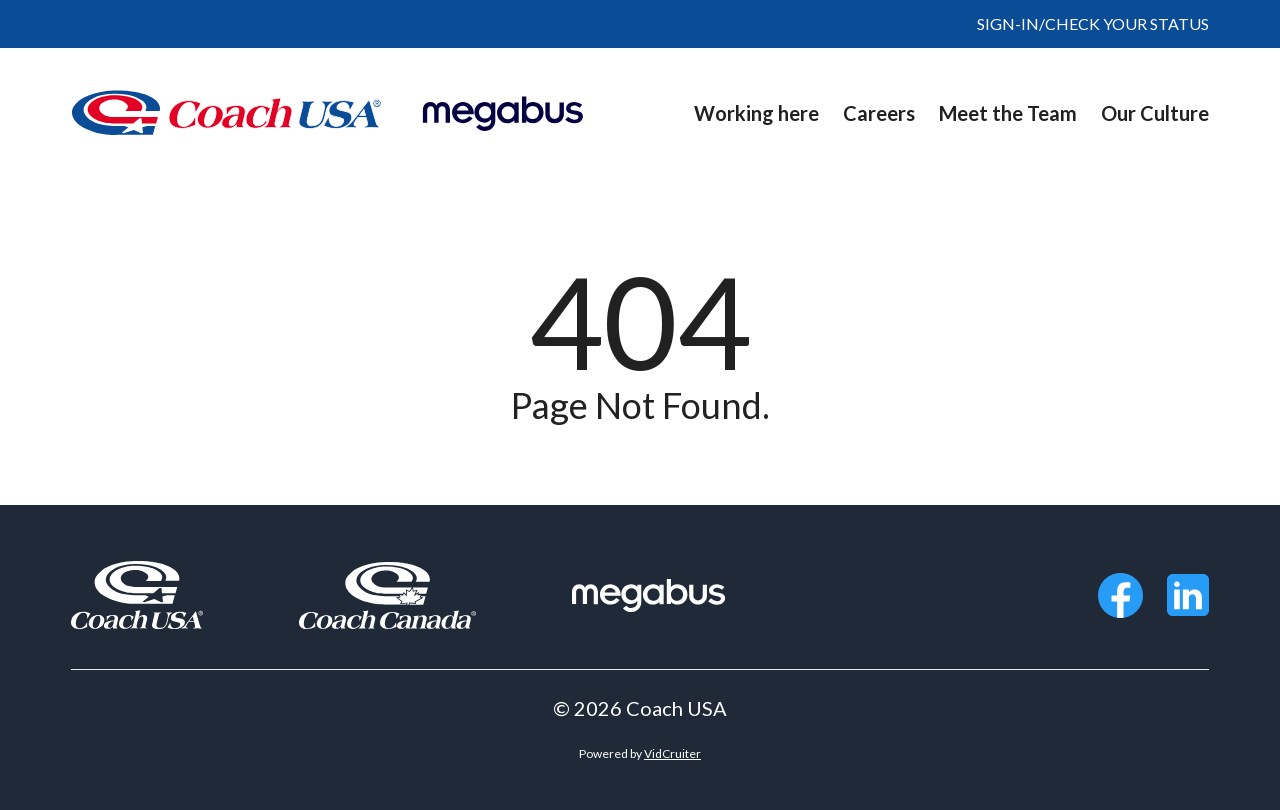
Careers (879, 113)
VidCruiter (672, 753)
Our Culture (1155, 113)
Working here (756, 113)
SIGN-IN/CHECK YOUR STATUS (1093, 23)
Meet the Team (1008, 113)
